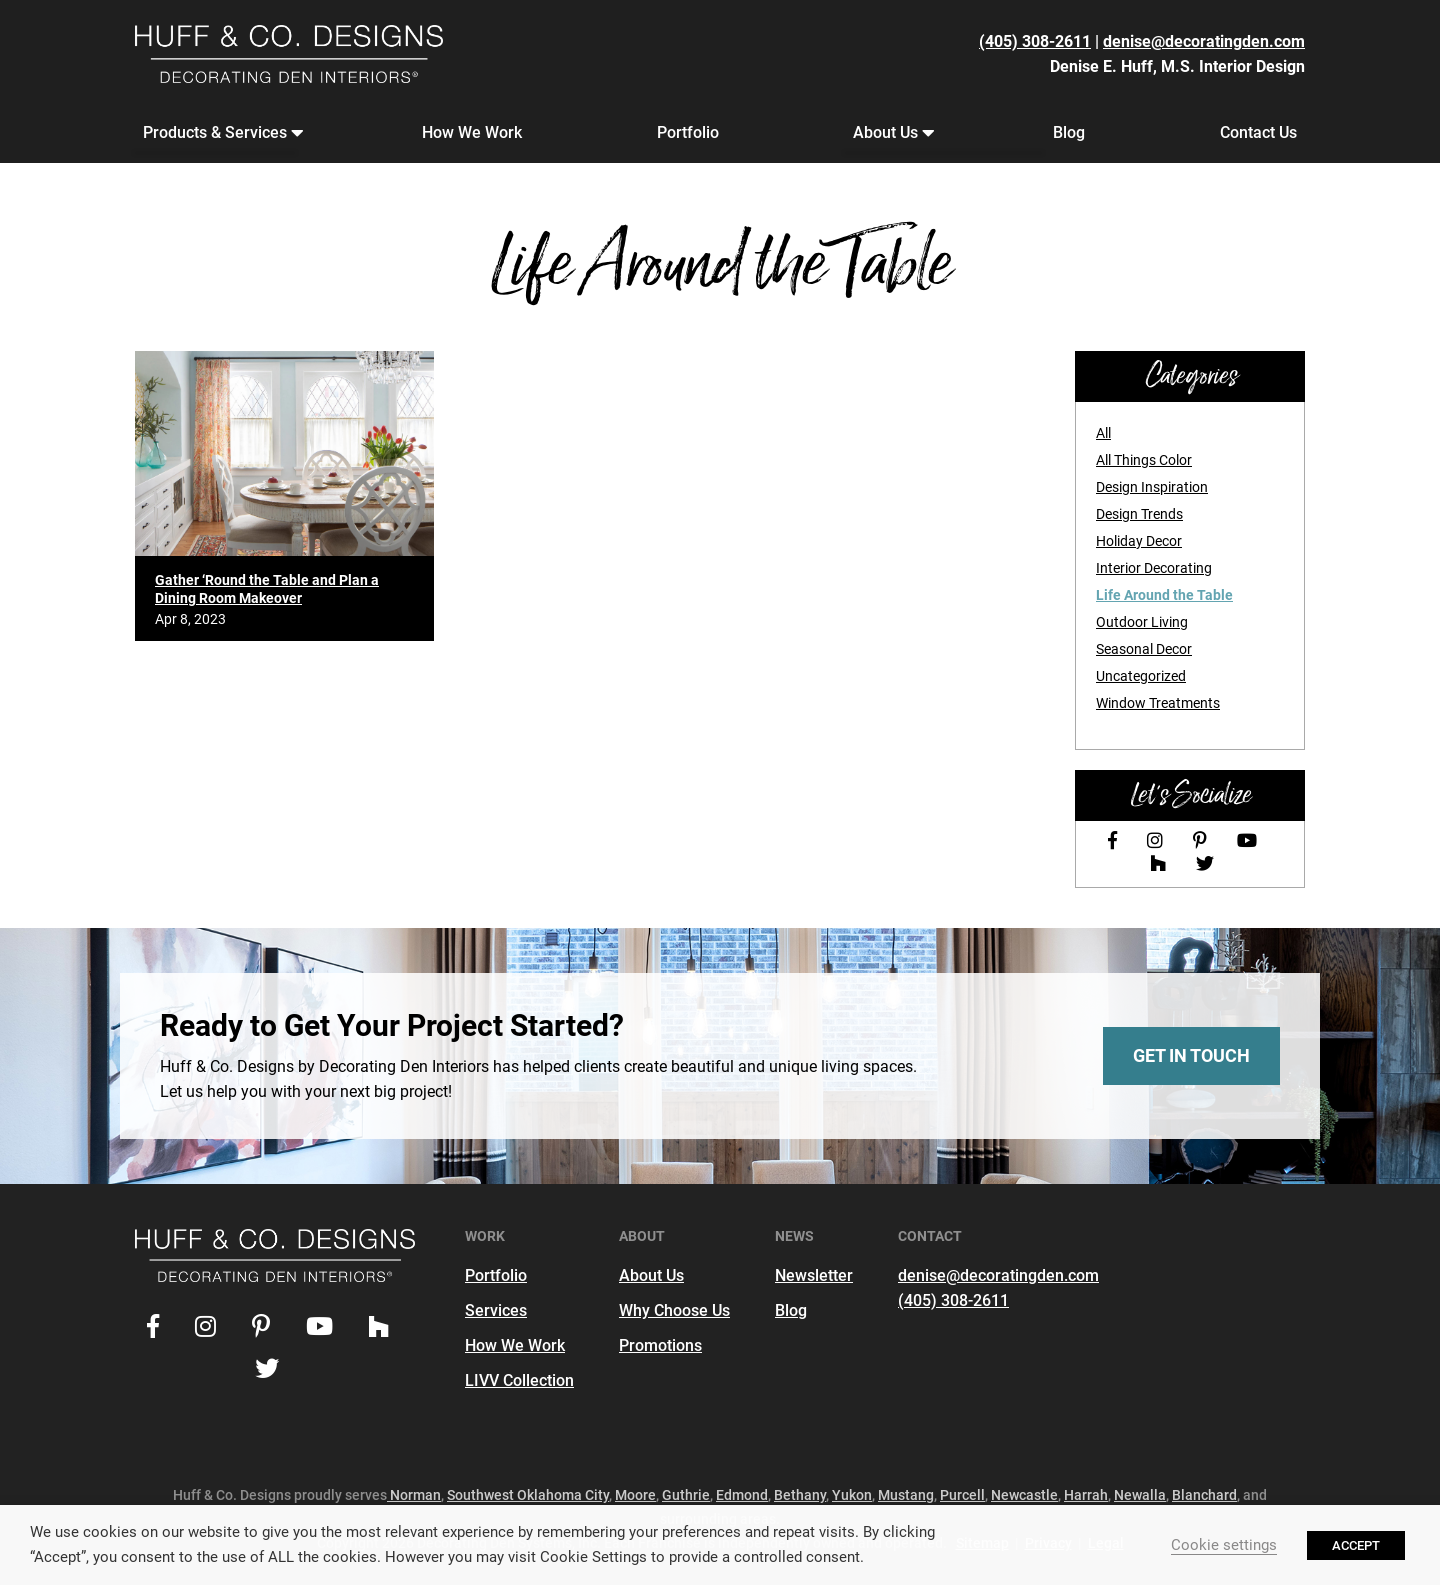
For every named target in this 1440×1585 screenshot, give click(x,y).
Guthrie (686, 1495)
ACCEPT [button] (1356, 1545)
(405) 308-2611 (1035, 41)
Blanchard (1204, 1495)
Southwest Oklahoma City (528, 1495)
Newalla (1140, 1495)
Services (496, 1310)
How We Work (472, 132)
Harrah (1086, 1495)
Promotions (660, 1345)
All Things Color (1144, 460)
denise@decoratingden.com (1204, 41)
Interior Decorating (1154, 568)
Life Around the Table (1164, 595)
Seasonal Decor (1144, 649)
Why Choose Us (674, 1310)
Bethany (800, 1495)
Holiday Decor (1139, 541)
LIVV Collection (519, 1380)
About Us (889, 133)
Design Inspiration (1152, 487)
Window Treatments (1158, 703)
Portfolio (688, 132)
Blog (1069, 132)
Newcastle (1024, 1495)
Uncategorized (1141, 676)
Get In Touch (1191, 1055)
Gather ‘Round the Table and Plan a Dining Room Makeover (267, 589)
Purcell (962, 1495)
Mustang (906, 1495)
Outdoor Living (1142, 622)
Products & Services (219, 133)
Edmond (742, 1495)
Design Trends (1139, 514)
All (1103, 433)
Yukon (852, 1495)
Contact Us (1258, 132)
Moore (635, 1495)
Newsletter (814, 1275)
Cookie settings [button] (1224, 1545)
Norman (414, 1495)
